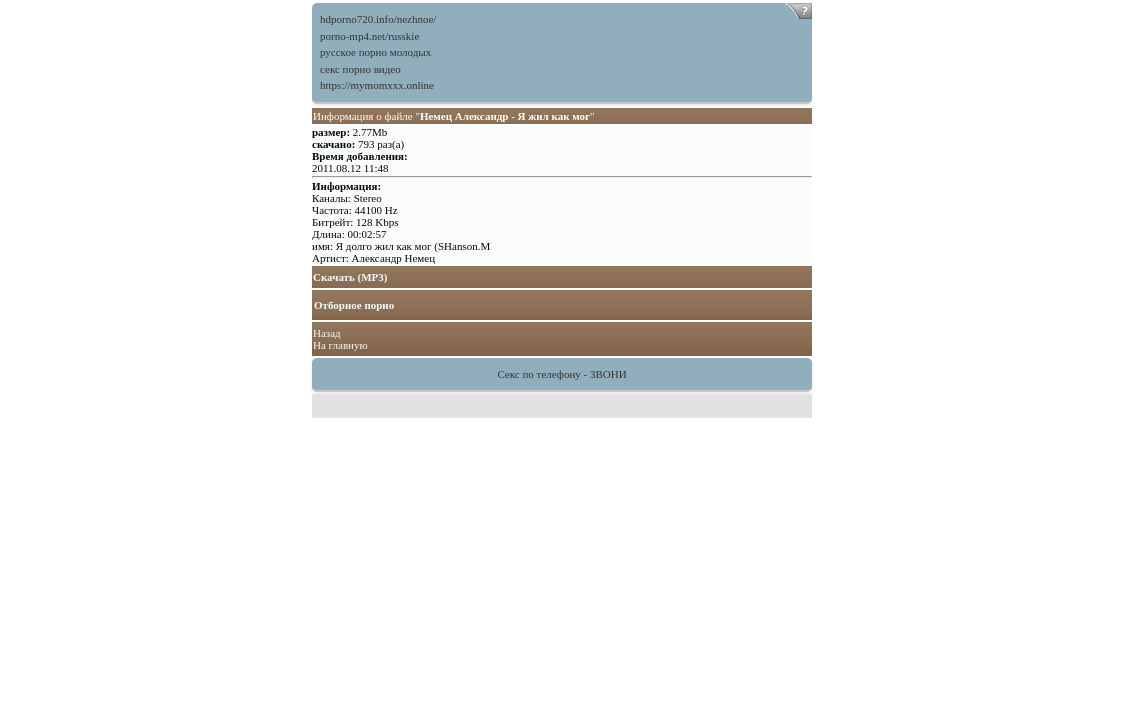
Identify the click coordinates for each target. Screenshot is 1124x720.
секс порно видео (360, 69)
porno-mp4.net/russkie (369, 36)
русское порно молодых (375, 52)
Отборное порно (354, 305)
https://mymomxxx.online (377, 85)
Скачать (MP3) (350, 277)
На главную (340, 345)
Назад (327, 333)
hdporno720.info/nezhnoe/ (378, 19)
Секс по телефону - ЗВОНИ (561, 374)
